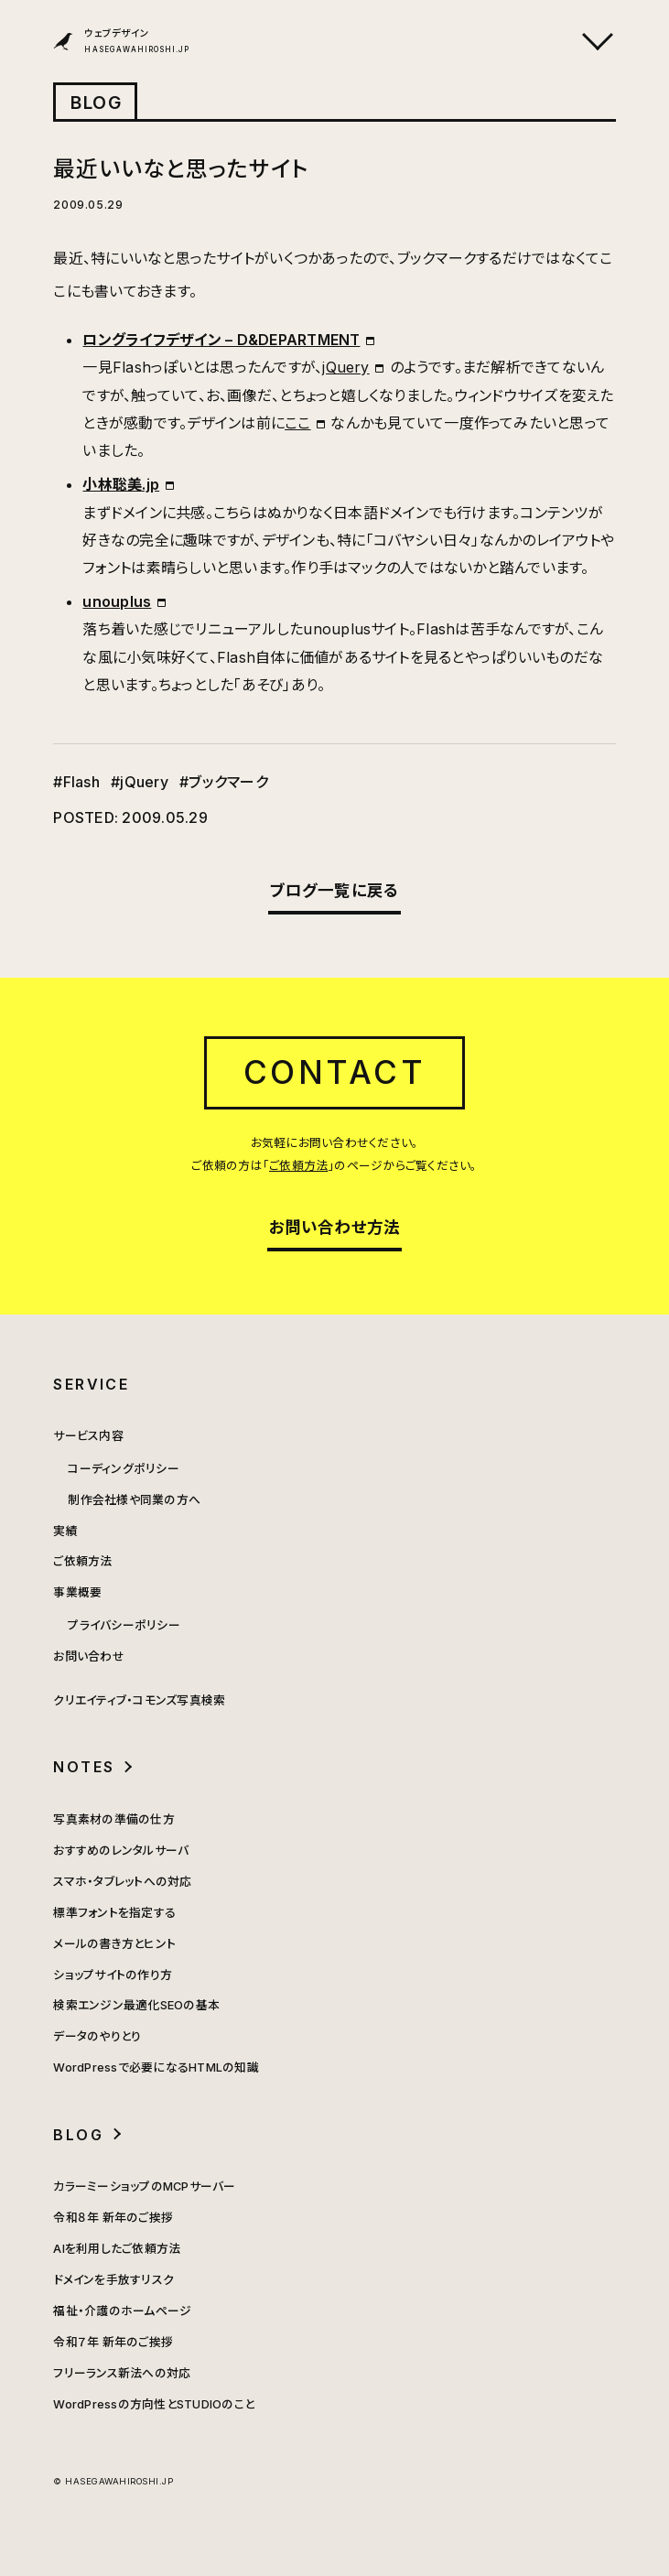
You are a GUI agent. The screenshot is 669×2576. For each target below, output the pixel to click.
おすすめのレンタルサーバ (121, 1850)
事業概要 (77, 1592)
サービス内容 (88, 1436)
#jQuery (139, 782)
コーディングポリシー (123, 1469)
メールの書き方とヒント (114, 1944)
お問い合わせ (88, 1656)
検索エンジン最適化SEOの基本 (136, 2005)
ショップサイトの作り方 (112, 1975)
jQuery (345, 367)
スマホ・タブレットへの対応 (122, 1882)
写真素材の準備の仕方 (113, 1819)
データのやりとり (97, 2036)
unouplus (116, 601)
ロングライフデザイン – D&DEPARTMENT (221, 339)
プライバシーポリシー (123, 1625)
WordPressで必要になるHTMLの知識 (155, 2067)
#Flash (76, 782)
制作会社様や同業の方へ (134, 1500)
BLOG (96, 103)
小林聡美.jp (120, 484)
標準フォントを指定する (114, 1913)
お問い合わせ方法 (335, 1227)
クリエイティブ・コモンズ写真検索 (139, 1700)
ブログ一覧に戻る (335, 890)
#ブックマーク (223, 782)
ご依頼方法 (298, 1166)
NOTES (83, 1767)
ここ (297, 423)
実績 (65, 1531)
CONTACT (334, 1072)
